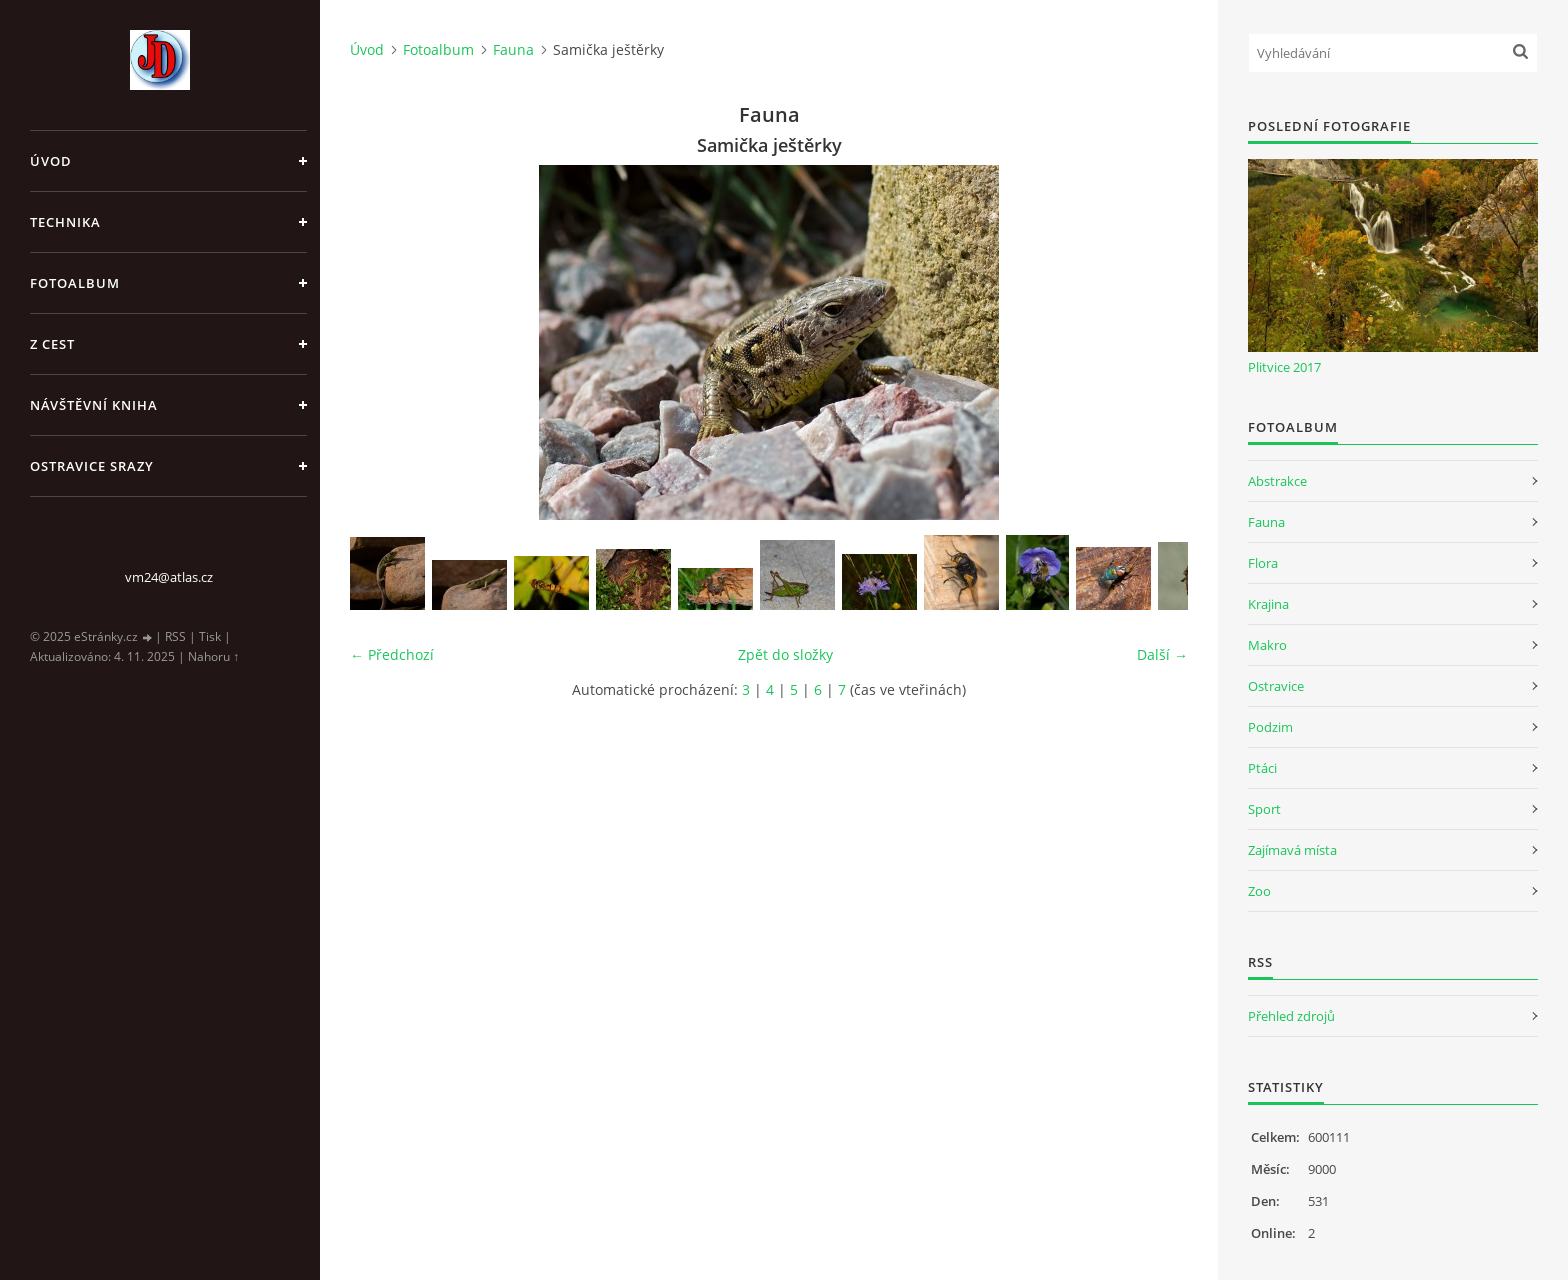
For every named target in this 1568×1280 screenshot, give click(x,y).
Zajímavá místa (1292, 850)
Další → (1162, 654)
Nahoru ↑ (213, 656)
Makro (1267, 645)
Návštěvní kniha (94, 405)
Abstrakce (1277, 481)
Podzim (1270, 727)
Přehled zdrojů (1291, 1016)
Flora (1263, 563)
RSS (175, 636)
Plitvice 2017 (1284, 367)
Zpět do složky (785, 654)
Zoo (1259, 891)
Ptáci (1262, 768)
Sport (1264, 809)
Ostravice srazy (92, 466)
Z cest (52, 344)
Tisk (210, 636)
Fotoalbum (75, 283)
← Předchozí (392, 654)
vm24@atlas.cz (169, 577)
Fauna (513, 49)
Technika (65, 222)
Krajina (1268, 604)
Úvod (51, 161)
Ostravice (1276, 686)
